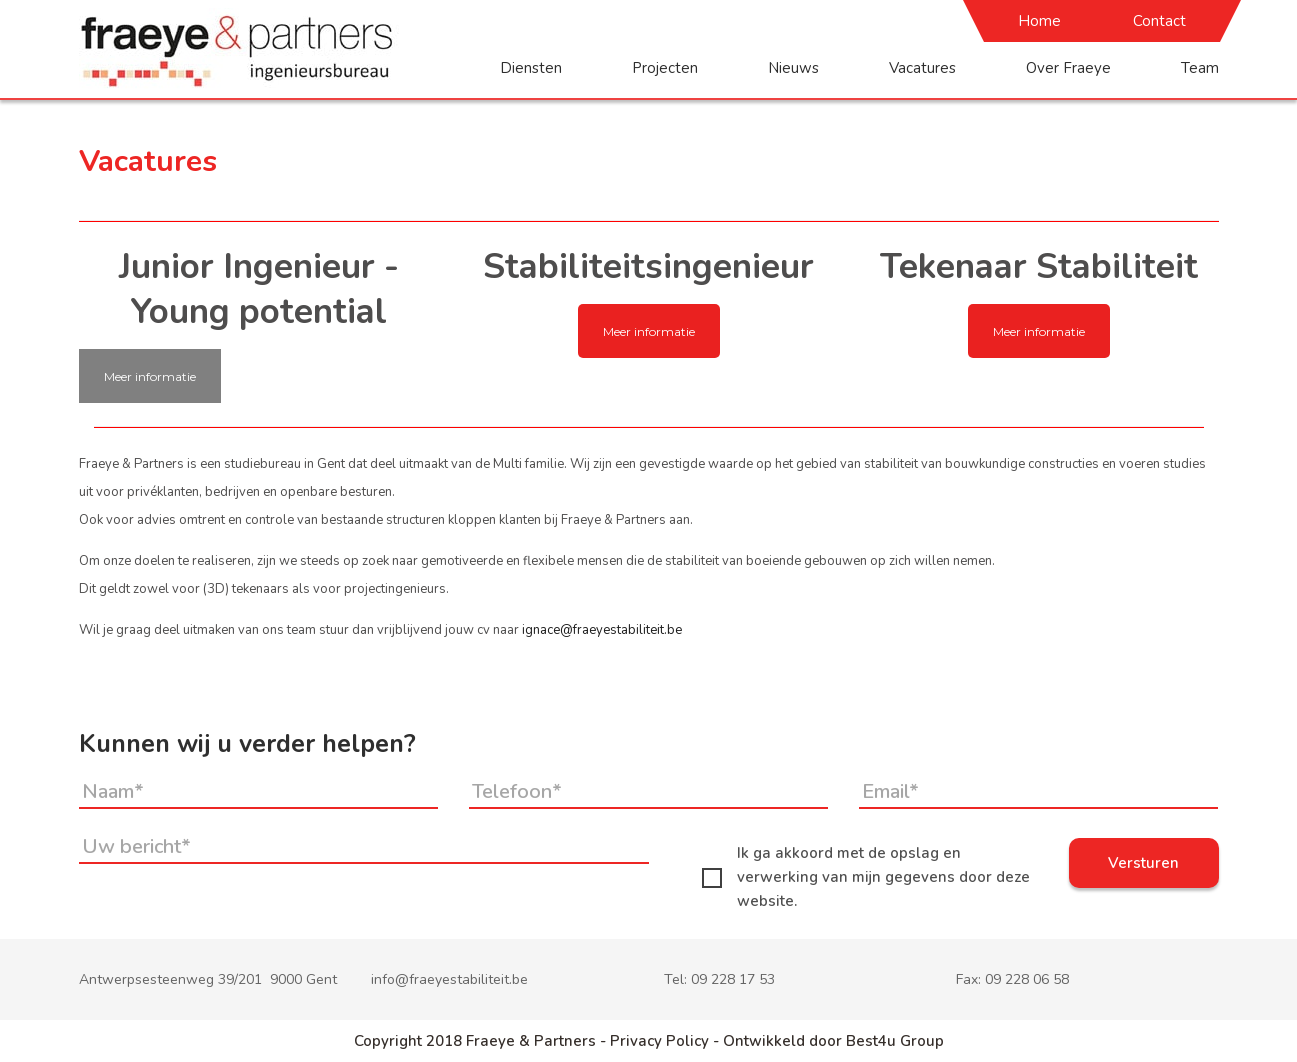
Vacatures (922, 68)
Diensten (531, 68)
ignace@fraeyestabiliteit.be (602, 630)
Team (1200, 68)
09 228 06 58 (1027, 979)
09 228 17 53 (733, 979)
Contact (1159, 21)
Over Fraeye (1068, 68)
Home (1039, 21)
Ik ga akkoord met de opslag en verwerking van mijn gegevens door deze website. (866, 877)
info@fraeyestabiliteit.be (449, 979)
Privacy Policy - (666, 1041)
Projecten (665, 68)
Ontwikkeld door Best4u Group (833, 1041)
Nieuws (793, 68)
